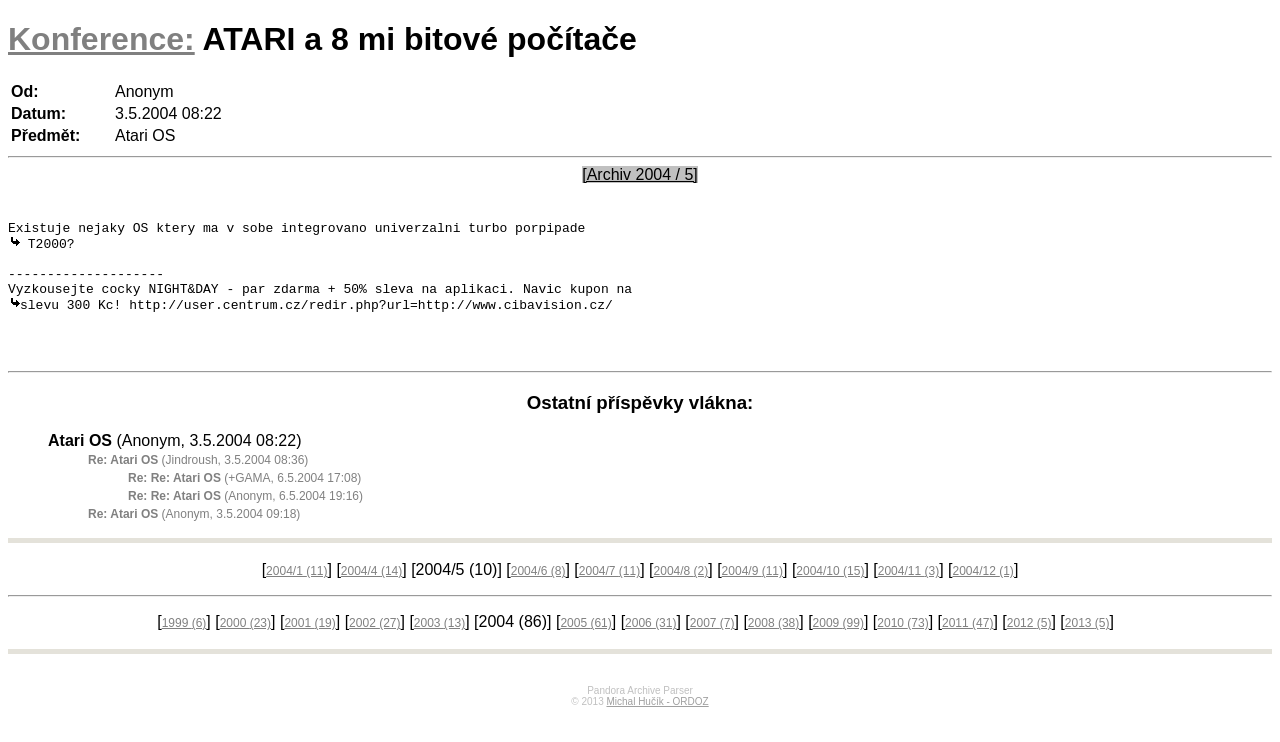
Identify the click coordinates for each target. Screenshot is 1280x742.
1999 (184, 648)
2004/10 (830, 596)
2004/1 (296, 596)
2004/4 (371, 596)
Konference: (101, 39)
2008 (773, 648)
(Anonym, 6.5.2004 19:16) (245, 521)
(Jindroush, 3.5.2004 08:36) (198, 485)
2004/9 (752, 596)
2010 (902, 648)
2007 (712, 648)
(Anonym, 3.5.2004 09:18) (194, 539)
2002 (374, 648)
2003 (439, 648)
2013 (1087, 648)
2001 (309, 648)
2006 (650, 648)
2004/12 (982, 596)
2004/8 (681, 596)
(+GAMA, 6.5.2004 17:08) (244, 503)
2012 (1029, 648)
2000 (245, 648)
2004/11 (908, 596)
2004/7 (609, 596)
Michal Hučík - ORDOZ (657, 726)
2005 (585, 648)
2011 (967, 648)
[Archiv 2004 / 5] (640, 174)
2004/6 (538, 596)
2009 (838, 648)
